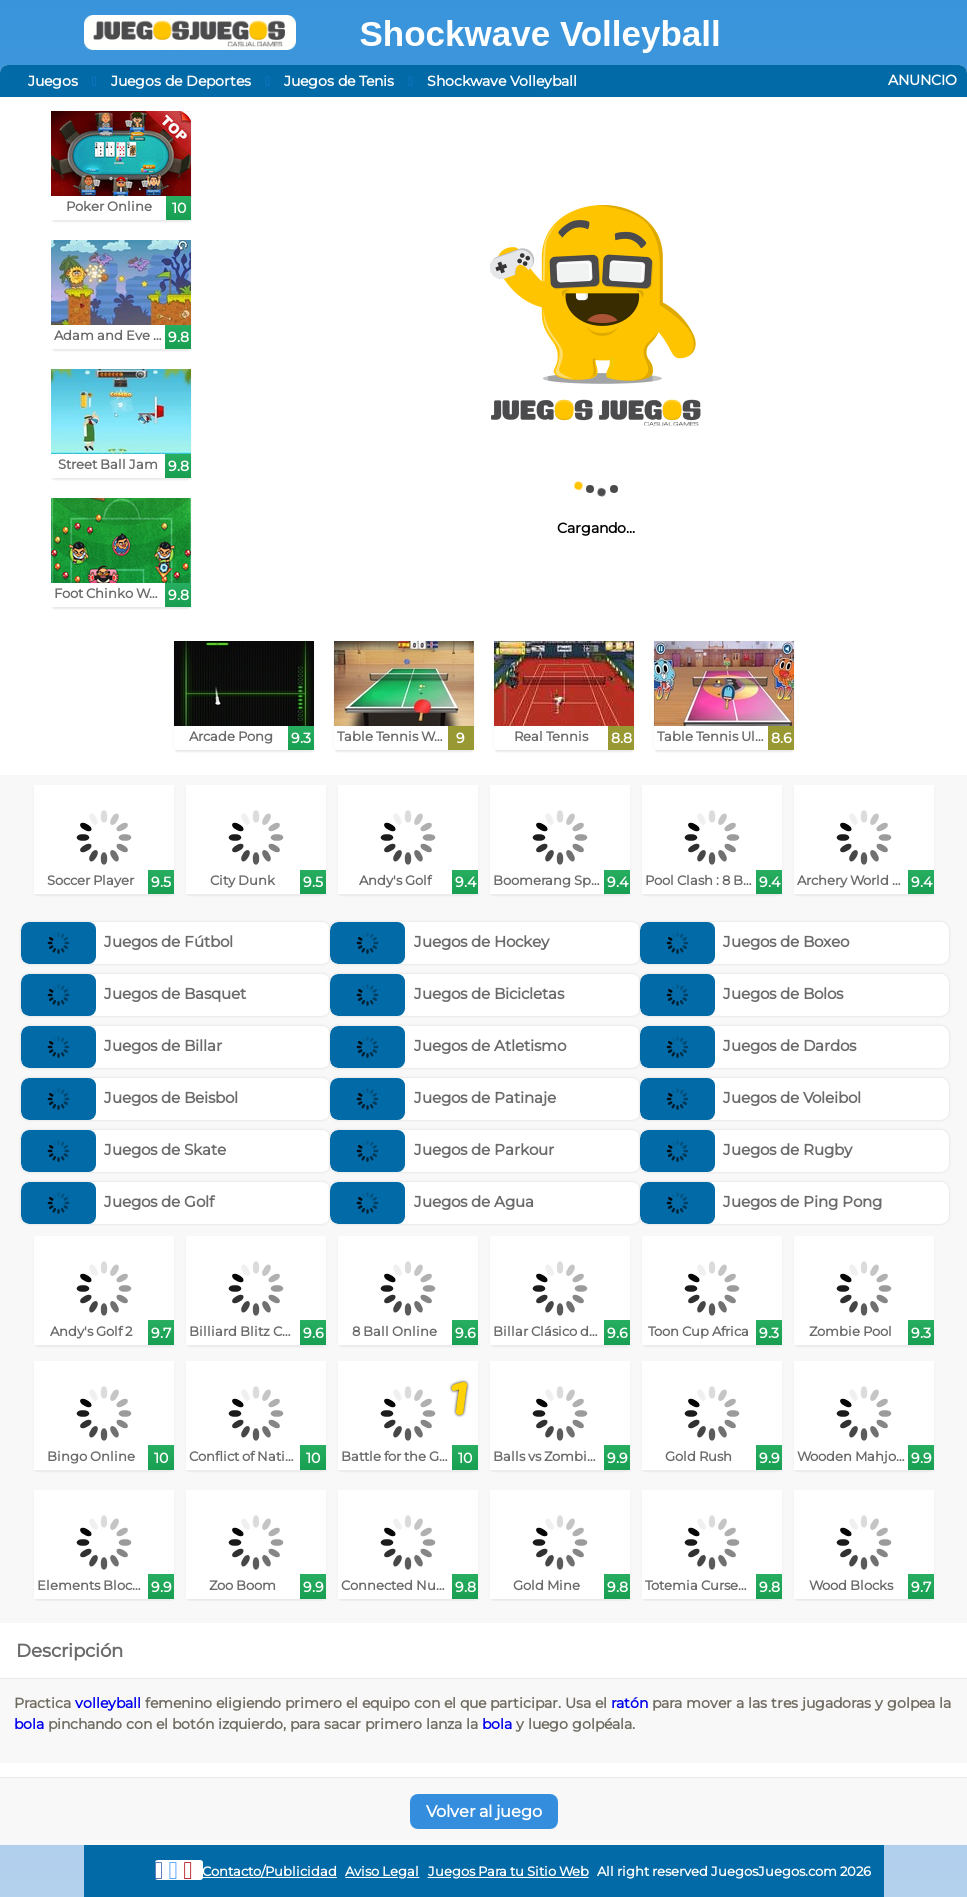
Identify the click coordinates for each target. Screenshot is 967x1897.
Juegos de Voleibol (751, 1097)
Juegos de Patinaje (443, 1097)
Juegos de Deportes (181, 81)
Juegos (53, 81)
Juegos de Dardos (748, 1045)
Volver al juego (484, 1811)
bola (29, 1724)
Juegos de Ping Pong (761, 1201)
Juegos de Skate (124, 1149)
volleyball (108, 1703)
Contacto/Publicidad (269, 1871)
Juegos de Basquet (134, 993)
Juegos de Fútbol (127, 941)
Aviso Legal (382, 1871)
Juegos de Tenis (339, 81)
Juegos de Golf (118, 1201)
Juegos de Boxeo (745, 941)
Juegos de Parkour (442, 1149)
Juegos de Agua (432, 1201)
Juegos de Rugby (746, 1149)
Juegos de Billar (122, 1045)
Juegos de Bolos (742, 993)
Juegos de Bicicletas (447, 993)
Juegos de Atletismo (448, 1045)
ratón (629, 1703)
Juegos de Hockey (439, 941)
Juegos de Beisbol (130, 1097)
